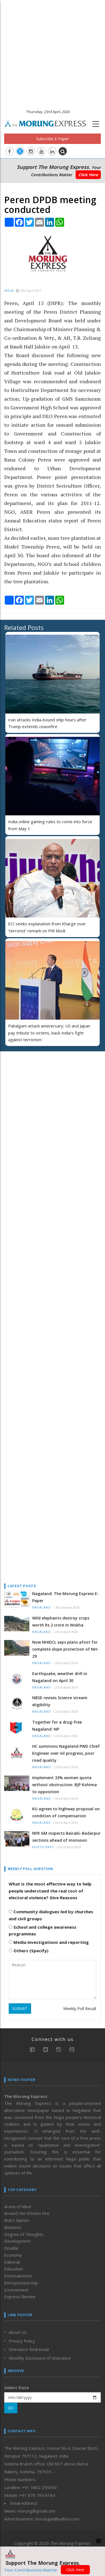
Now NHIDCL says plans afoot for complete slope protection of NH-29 (65, 1649)
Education (13, 2269)
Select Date (16, 2387)
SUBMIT (19, 2008)
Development (17, 2241)
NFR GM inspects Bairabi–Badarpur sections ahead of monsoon (66, 1837)
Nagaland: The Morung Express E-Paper (65, 1597)
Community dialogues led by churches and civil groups (51, 1915)
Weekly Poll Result (79, 2008)
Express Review (20, 2296)
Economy (13, 2255)
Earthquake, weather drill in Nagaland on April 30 (59, 1677)
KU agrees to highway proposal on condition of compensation (66, 1812)
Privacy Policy (22, 2341)
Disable (11, 2248)
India (9, 291)
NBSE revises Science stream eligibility (59, 1701)
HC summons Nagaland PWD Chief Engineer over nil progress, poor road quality (66, 1753)
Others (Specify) (28, 1950)
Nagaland (41, 1607)
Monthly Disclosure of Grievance (40, 2358)
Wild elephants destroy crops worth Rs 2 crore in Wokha (60, 1621)
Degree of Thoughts (24, 2234)
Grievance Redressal (29, 2349)
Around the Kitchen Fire (26, 2213)
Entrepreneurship (21, 2283)
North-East (43, 1847)
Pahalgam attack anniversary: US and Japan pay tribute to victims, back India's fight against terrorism (49, 1033)
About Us (18, 2332)
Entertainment (18, 2276)
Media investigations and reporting (49, 1942)
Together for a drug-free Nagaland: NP (57, 1725)
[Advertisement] (52, 52)
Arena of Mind (17, 2206)
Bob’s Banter (16, 2220)
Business (13, 2227)
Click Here (88, 174)
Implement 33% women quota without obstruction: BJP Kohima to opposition (64, 1784)
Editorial (12, 2262)
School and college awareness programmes (42, 1930)
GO (11, 2407)
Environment (16, 2290)
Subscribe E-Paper (52, 138)
